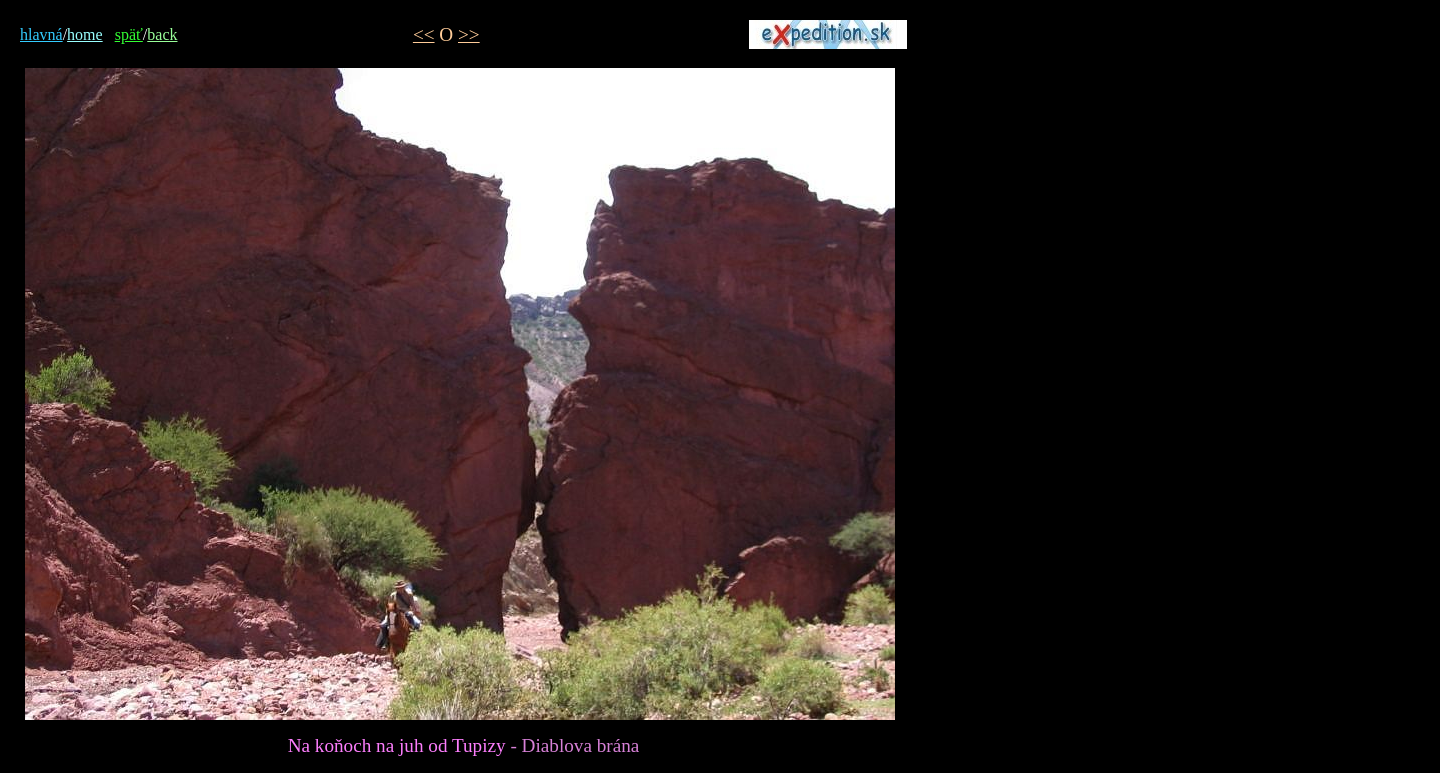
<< (424, 34)
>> (469, 34)
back (162, 34)
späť (129, 34)
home (85, 34)
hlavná (41, 34)
